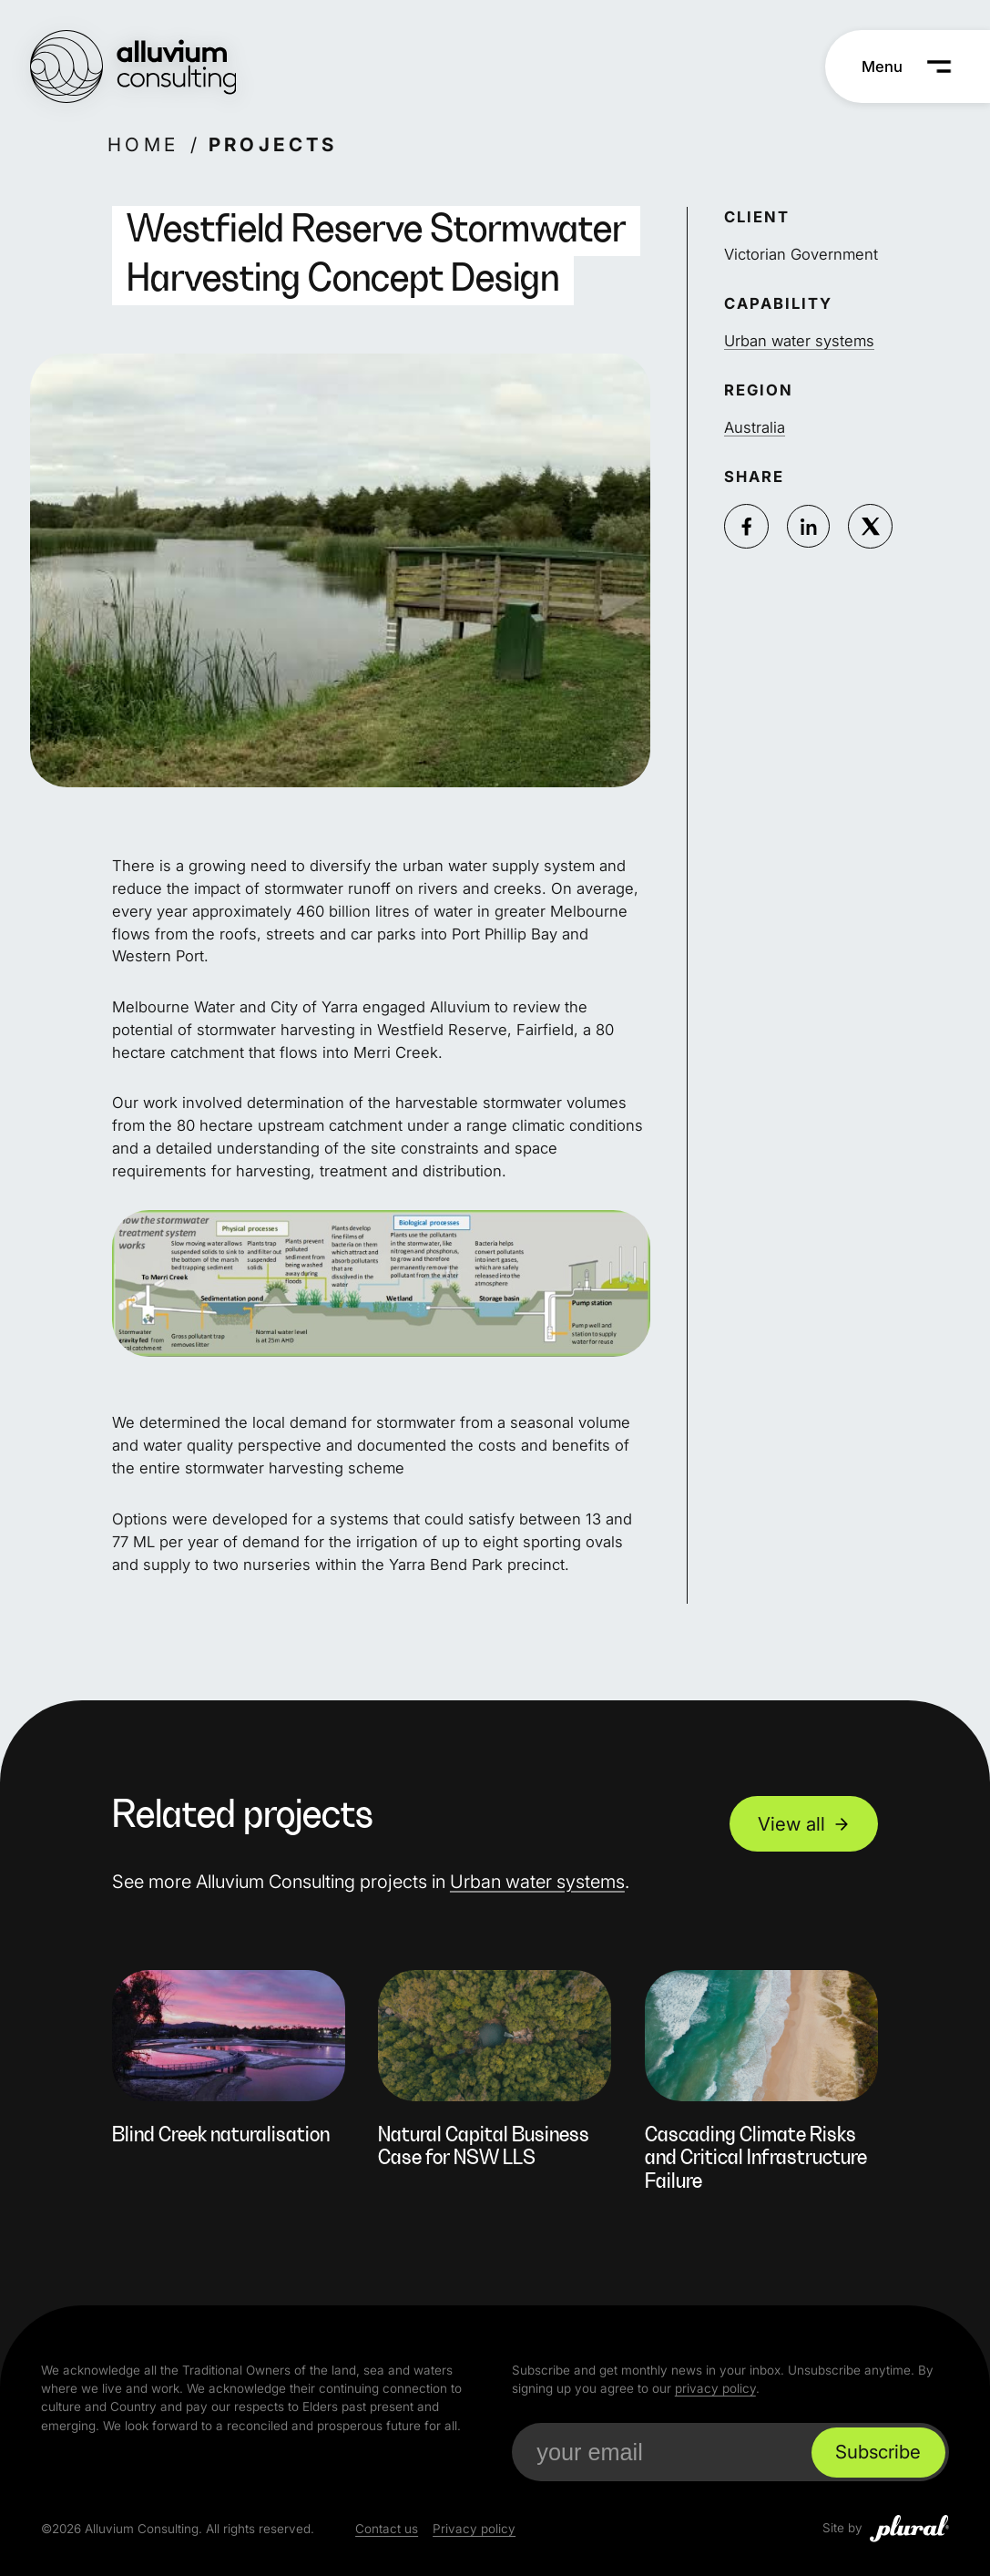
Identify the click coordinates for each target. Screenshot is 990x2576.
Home (143, 144)
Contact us (386, 2528)
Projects (272, 144)
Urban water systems (799, 341)
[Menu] (907, 66)
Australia (754, 427)
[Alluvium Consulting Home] (133, 66)
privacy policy (715, 2388)
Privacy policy (474, 2528)
